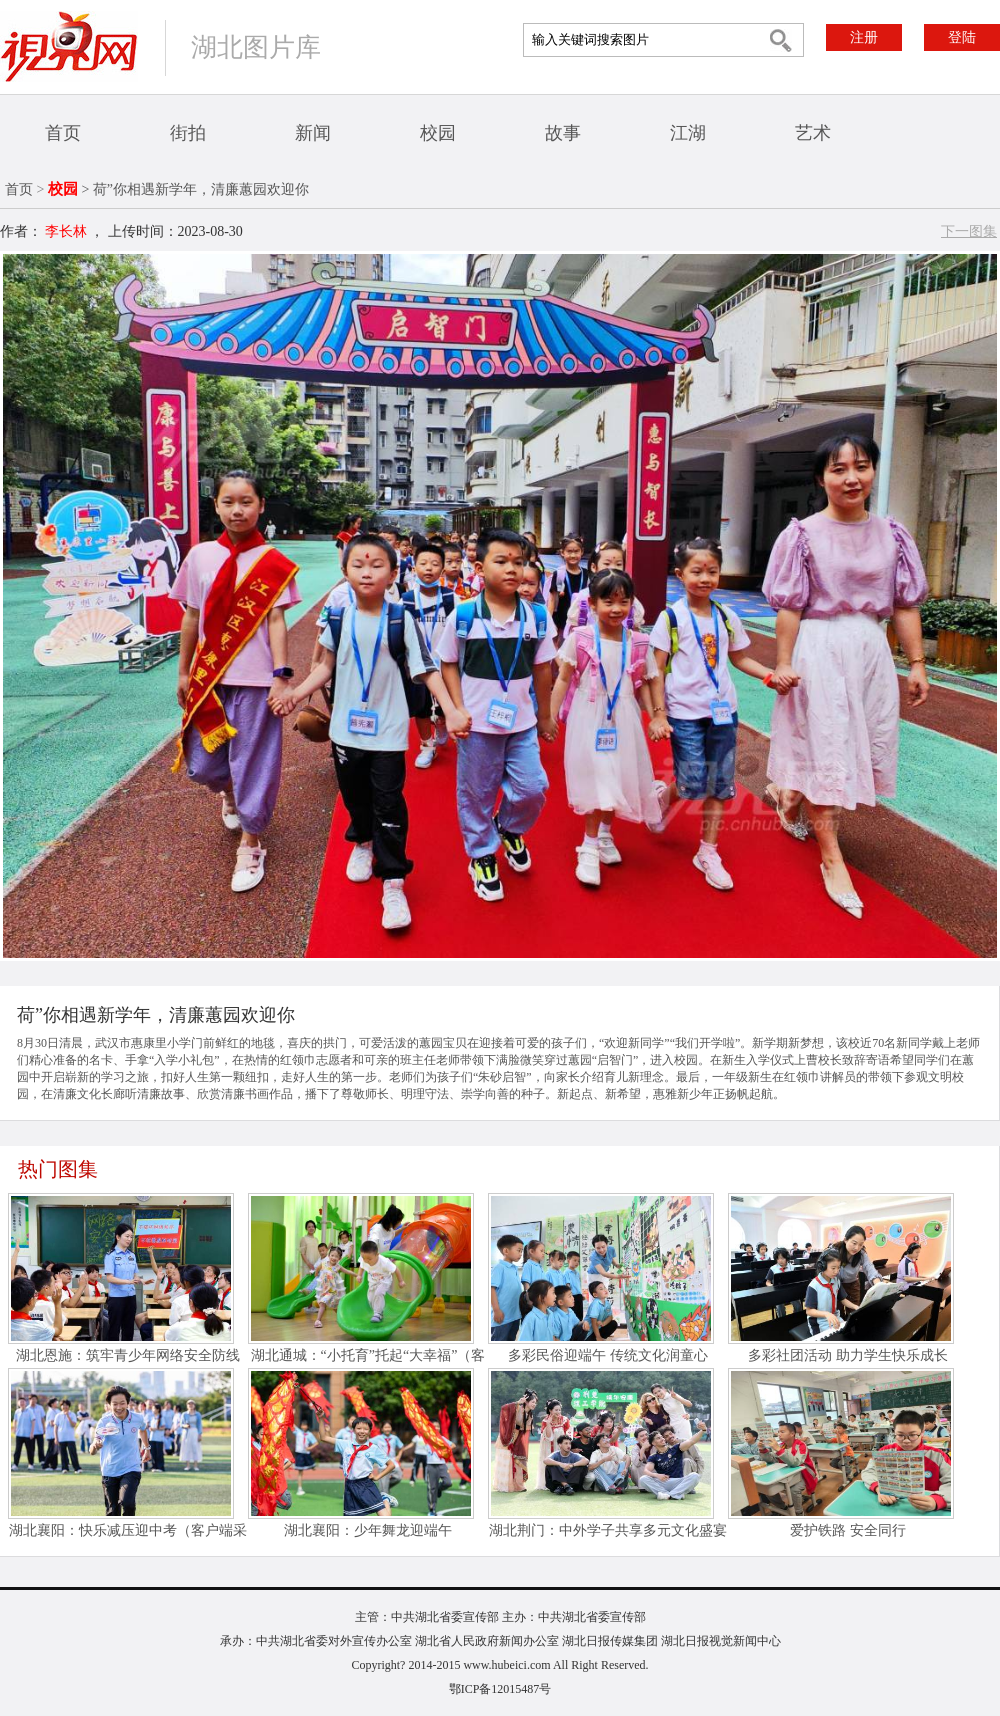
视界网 (69, 46)
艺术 (813, 133)
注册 (864, 37)
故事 (563, 133)
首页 (63, 133)
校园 (438, 133)
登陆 (962, 37)
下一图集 (969, 231)
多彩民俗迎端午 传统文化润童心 (608, 1355)
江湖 (688, 133)
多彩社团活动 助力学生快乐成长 (848, 1355)
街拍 (188, 133)
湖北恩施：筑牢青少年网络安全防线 (128, 1355)
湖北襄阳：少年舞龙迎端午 (368, 1530)
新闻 (313, 133)
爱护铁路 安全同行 (848, 1530)
